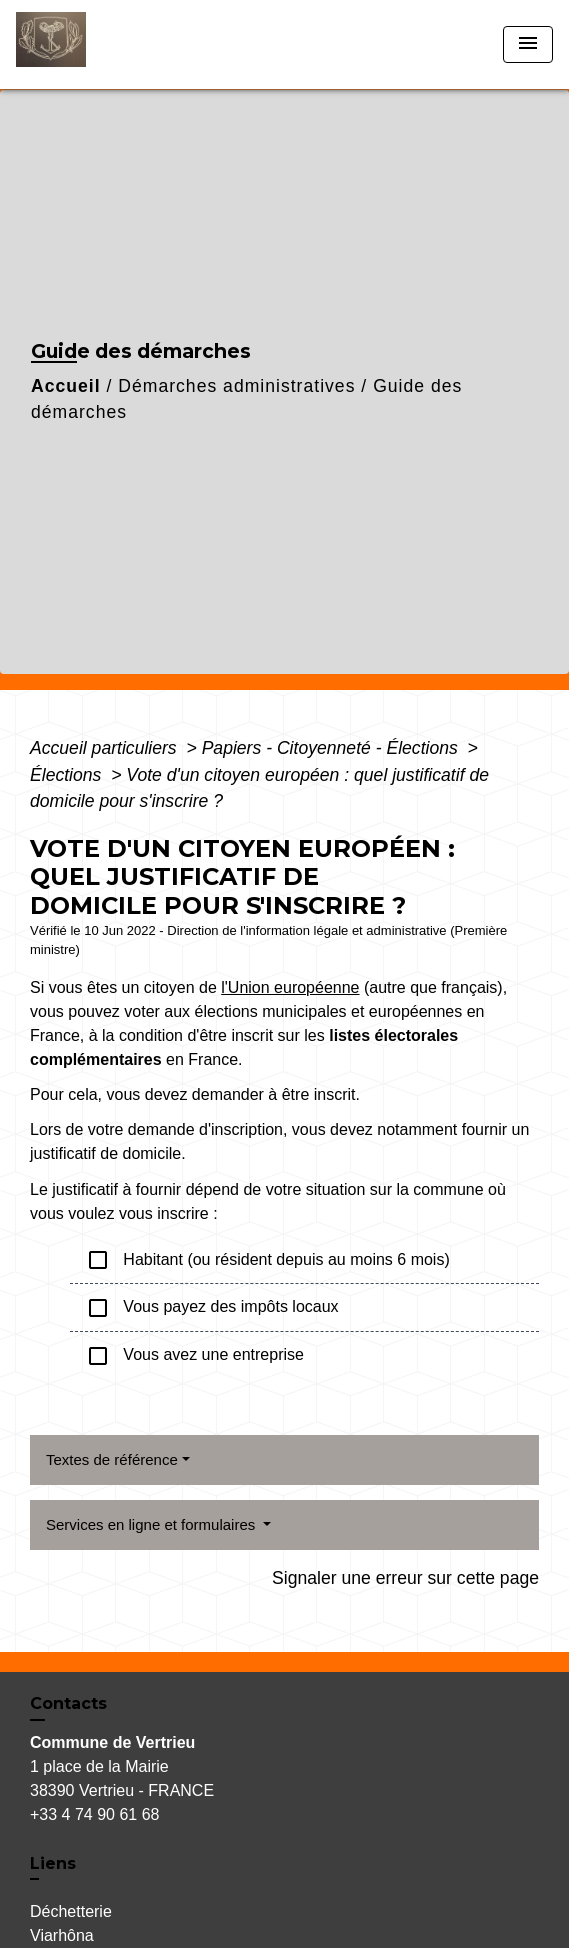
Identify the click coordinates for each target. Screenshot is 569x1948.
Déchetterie (71, 1911)
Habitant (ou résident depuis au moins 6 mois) (268, 1260)
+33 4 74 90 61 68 (94, 1814)
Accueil (66, 386)
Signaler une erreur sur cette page (405, 1578)
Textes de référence (112, 1459)
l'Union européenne (290, 987)
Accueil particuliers (106, 748)
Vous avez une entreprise (195, 1356)
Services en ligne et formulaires (152, 1524)
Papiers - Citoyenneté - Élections (332, 748)
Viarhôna (62, 1935)
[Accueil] (91, 44)
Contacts (68, 1703)
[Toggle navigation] (528, 44)
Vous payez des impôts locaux (212, 1308)
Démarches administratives (236, 386)
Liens (53, 1863)
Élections (68, 775)
